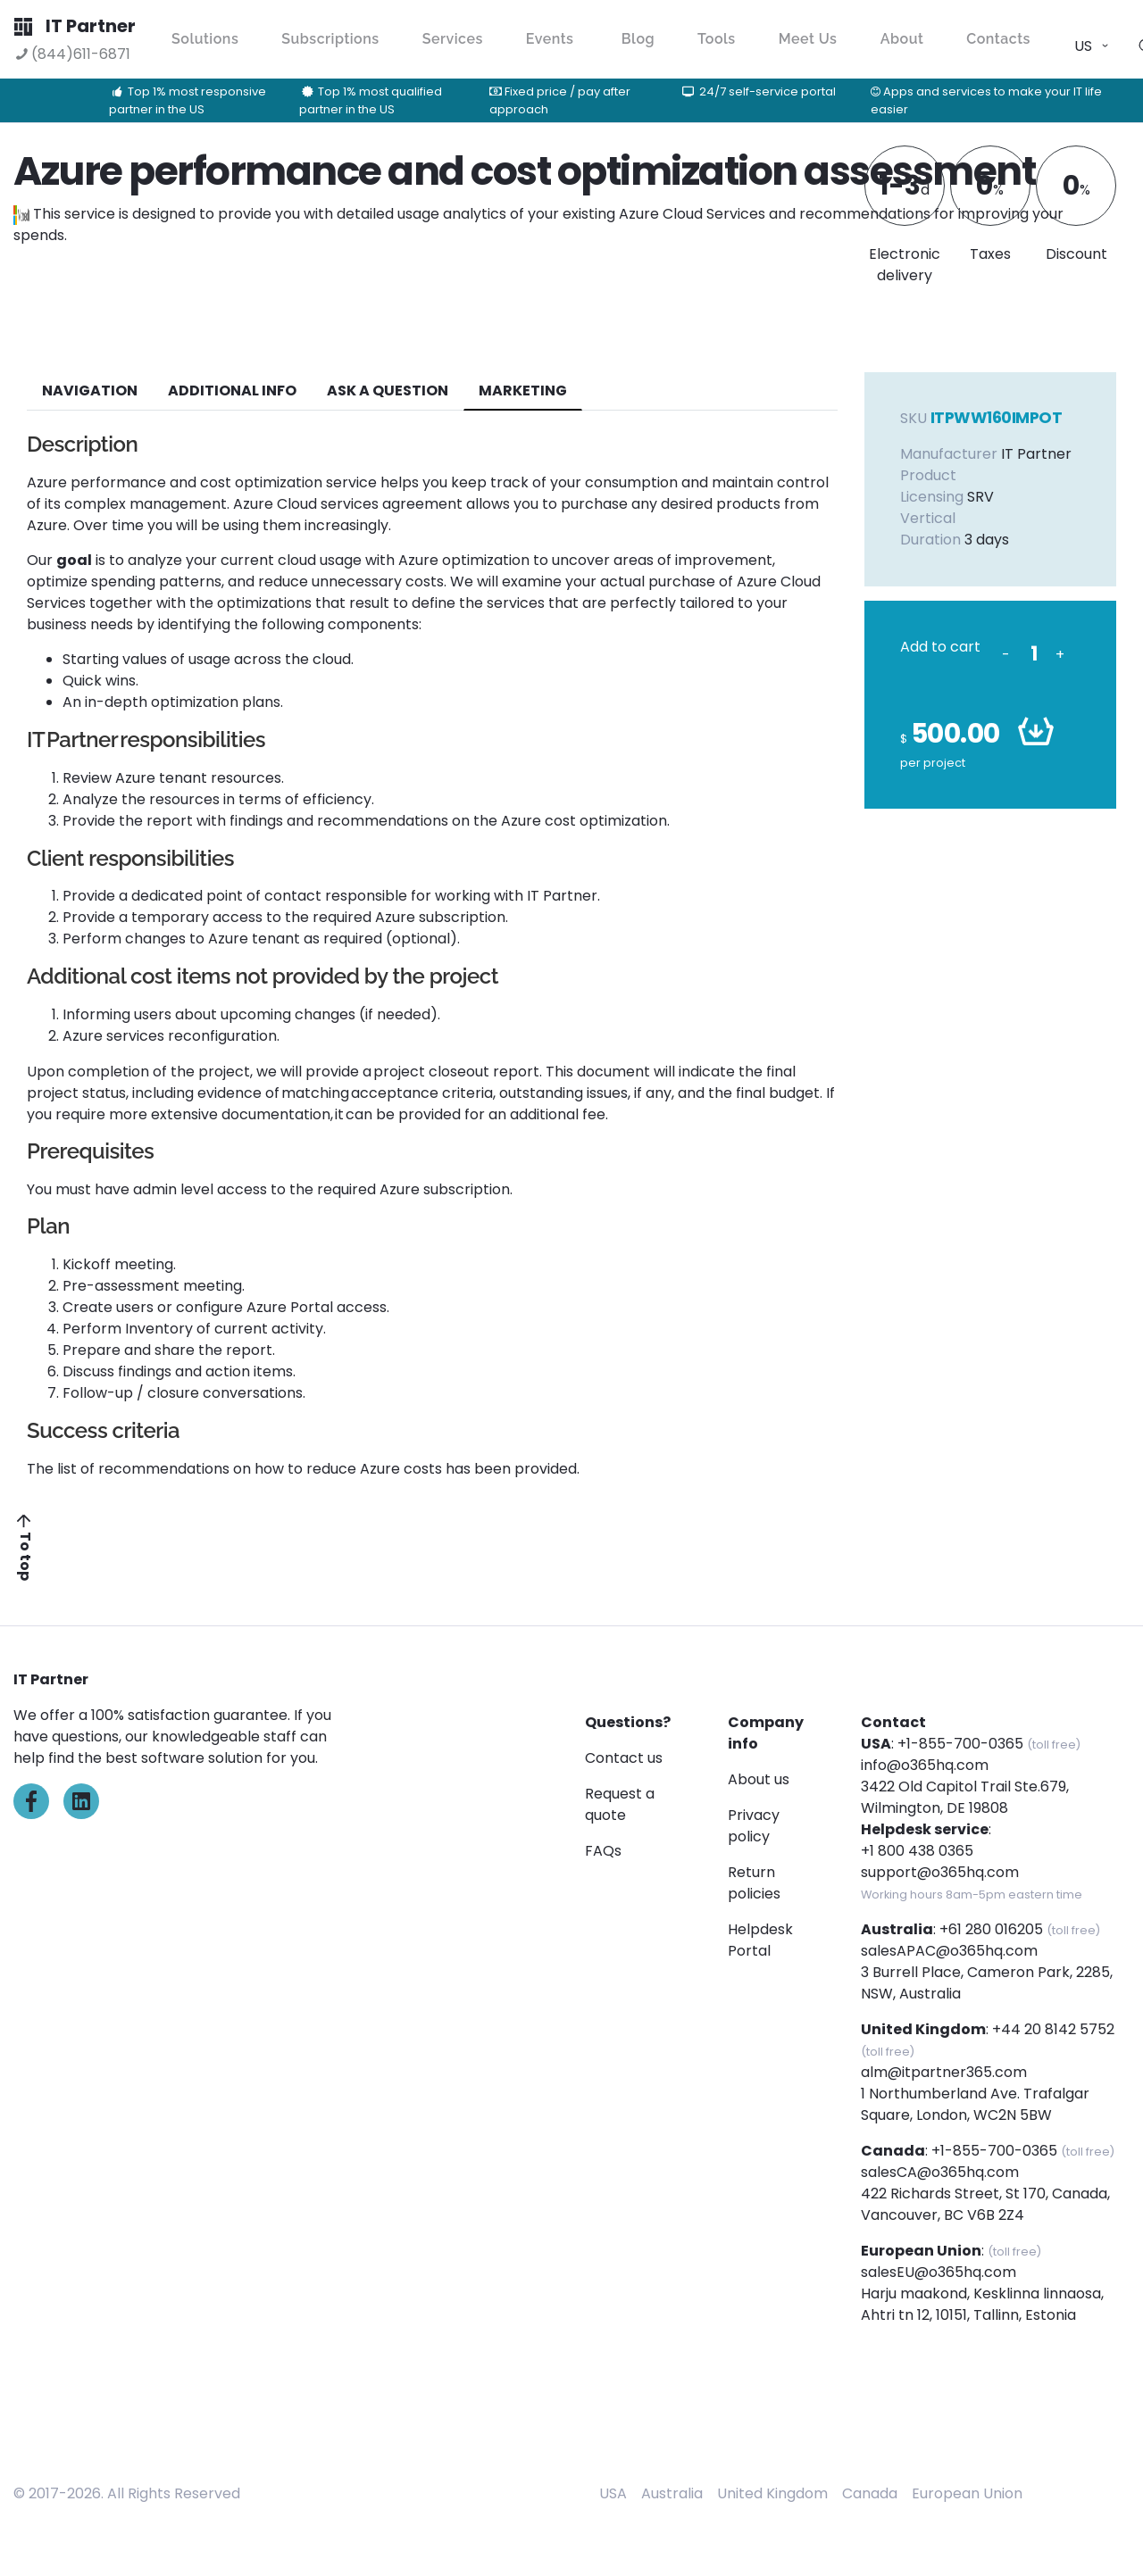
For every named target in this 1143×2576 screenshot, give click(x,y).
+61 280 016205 (991, 1929)
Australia (672, 2493)
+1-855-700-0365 (960, 1743)
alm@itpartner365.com (944, 2072)
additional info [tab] (232, 390)
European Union (967, 2493)
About (902, 38)
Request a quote (620, 1804)
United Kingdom (772, 2493)
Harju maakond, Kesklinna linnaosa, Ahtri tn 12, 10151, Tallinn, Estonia (982, 2304)
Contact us (624, 1758)
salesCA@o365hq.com (940, 2172)
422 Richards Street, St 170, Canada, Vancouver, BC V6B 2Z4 (985, 2204)
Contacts (998, 38)
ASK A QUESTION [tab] (387, 390)
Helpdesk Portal (760, 1940)
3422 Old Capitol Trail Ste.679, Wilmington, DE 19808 (965, 1797)
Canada (869, 2493)
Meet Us (808, 38)
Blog (638, 38)
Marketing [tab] (523, 390)
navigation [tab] (90, 390)
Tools (716, 38)
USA (613, 2493)
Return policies (754, 1883)
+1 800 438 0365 (917, 1851)
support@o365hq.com (940, 1872)
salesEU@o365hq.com (938, 2272)
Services (452, 38)
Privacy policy (754, 1826)
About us (758, 1779)
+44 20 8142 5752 (1053, 2029)
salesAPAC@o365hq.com (949, 1950)
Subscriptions (330, 38)
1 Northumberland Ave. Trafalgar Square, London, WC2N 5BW (975, 2104)
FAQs (603, 1851)
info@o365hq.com (925, 1765)
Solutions (204, 38)
